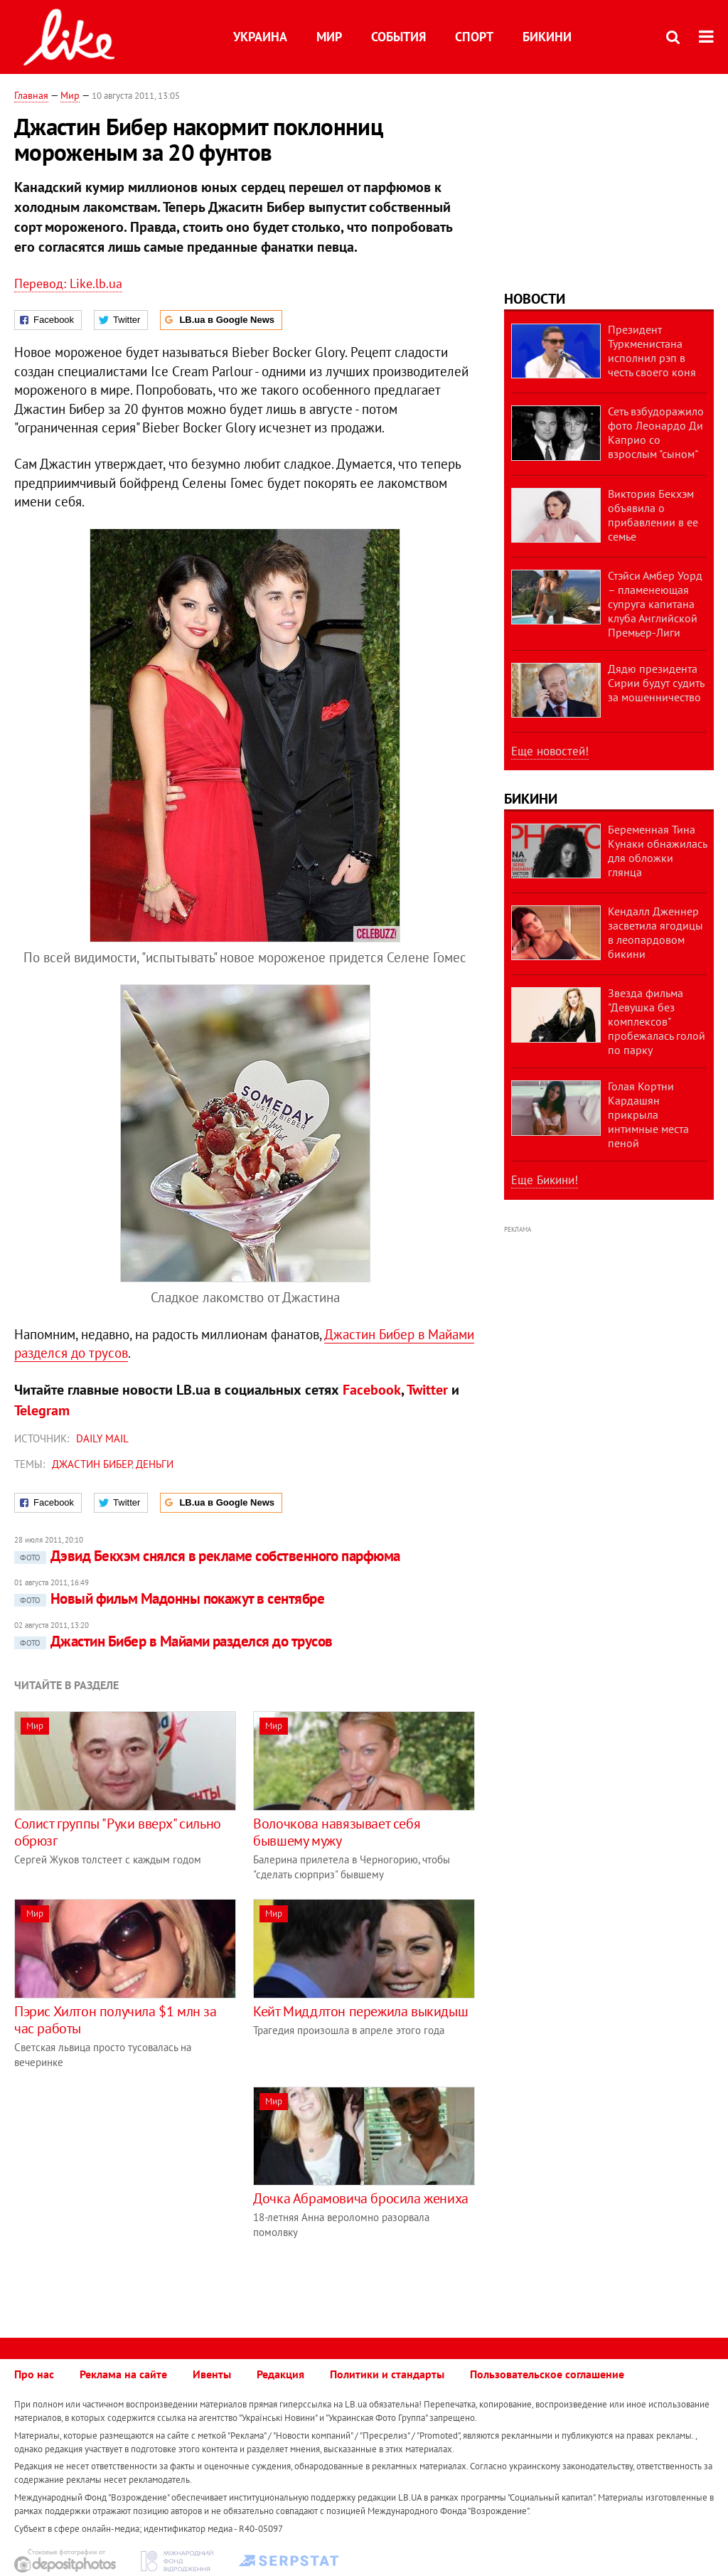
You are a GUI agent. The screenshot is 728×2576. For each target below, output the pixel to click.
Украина (260, 36)
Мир (329, 36)
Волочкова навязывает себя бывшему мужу (336, 1832)
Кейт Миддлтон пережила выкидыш (360, 2011)
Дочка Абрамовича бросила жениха (361, 2198)
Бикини (547, 36)
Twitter (427, 1389)
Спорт (474, 36)
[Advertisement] (133, 2186)
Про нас (34, 2374)
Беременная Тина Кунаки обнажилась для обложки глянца (657, 850)
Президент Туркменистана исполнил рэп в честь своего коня (652, 350)
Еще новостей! (550, 751)
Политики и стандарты (387, 2374)
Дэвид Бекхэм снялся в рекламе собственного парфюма (207, 1555)
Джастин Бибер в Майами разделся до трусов (173, 1641)
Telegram (42, 1410)
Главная (31, 95)
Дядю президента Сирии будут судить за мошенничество (656, 682)
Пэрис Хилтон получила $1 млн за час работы (115, 2020)
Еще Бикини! (544, 1180)
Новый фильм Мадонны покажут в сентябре (169, 1598)
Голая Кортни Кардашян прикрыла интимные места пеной (648, 1114)
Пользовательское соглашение (547, 2374)
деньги (154, 1464)
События (398, 36)
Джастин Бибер (92, 1464)
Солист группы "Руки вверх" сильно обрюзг (117, 1832)
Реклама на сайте (123, 2374)
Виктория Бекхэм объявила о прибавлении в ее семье (653, 514)
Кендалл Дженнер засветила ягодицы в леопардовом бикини (655, 932)
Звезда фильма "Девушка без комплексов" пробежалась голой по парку (656, 1021)
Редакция (280, 2374)
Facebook (372, 1389)
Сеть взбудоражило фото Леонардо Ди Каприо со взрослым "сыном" (656, 432)
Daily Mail (102, 1438)
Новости (534, 298)
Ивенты (212, 2374)
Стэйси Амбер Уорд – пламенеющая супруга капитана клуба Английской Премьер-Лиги (655, 603)
